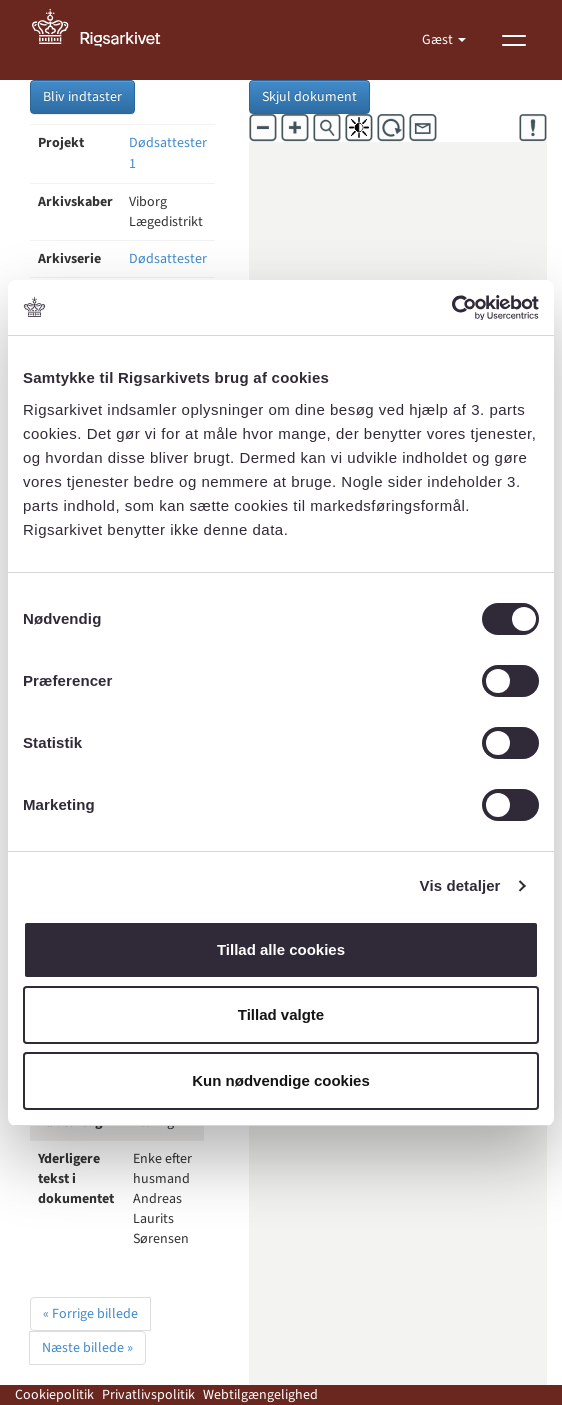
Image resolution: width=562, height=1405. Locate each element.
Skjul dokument (309, 97)
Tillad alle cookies (281, 949)
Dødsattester (168, 259)
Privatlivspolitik (148, 1395)
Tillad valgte (281, 1014)
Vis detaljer (460, 885)
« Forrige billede (90, 1314)
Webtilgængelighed (260, 1395)
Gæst (439, 40)
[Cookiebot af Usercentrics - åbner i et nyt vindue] (451, 308)
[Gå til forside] (107, 40)
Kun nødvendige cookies (281, 1080)
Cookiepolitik (54, 1395)
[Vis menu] (514, 40)
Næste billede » (87, 1348)
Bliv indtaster (82, 97)
